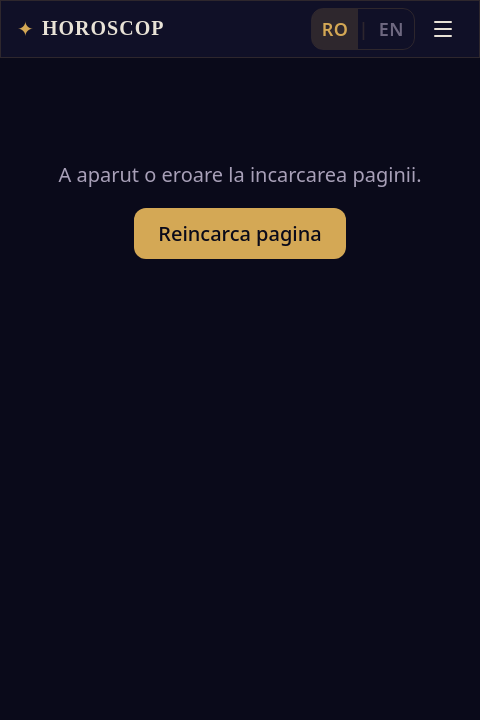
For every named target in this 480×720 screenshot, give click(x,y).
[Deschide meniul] (443, 29)
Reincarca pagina (239, 233)
